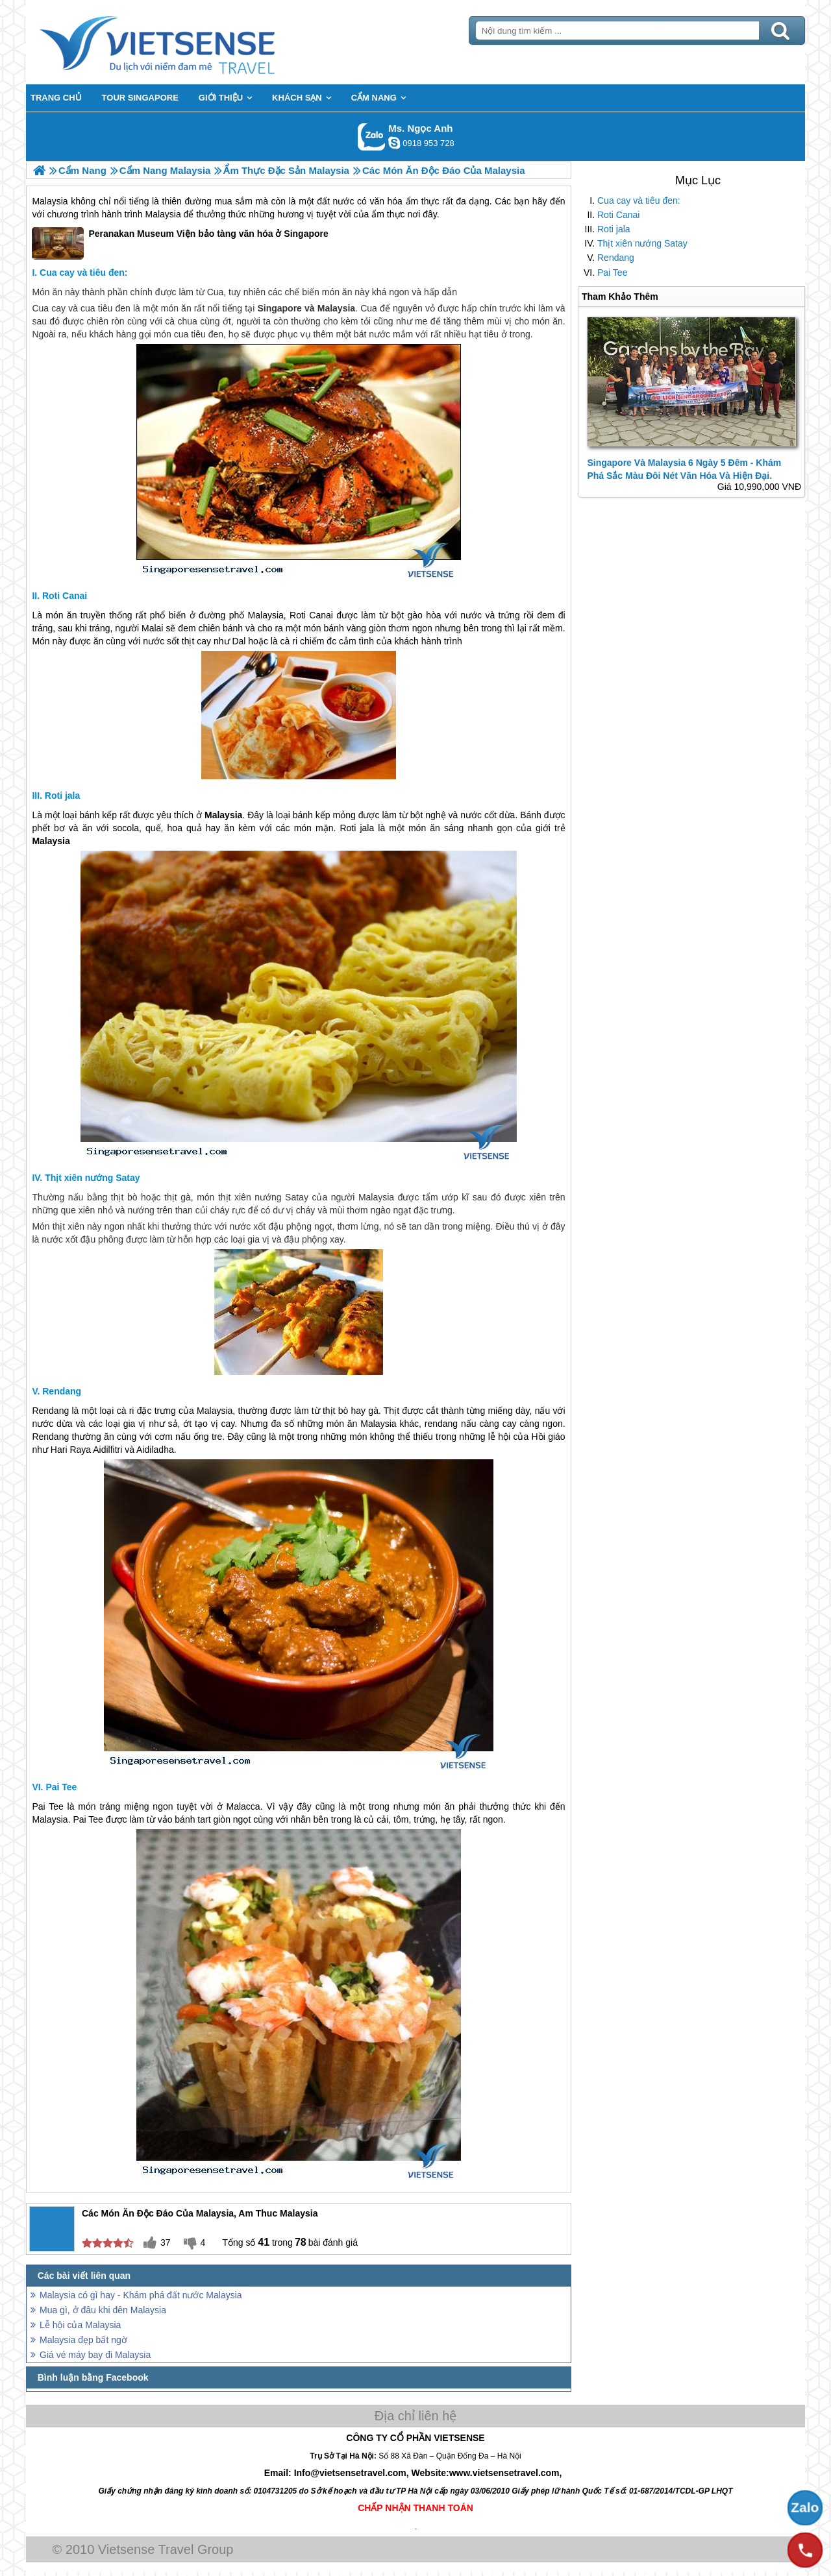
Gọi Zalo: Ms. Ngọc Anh (371, 136)
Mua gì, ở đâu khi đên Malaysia (103, 2310)
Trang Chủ (189, 42)
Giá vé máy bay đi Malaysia (95, 2355)
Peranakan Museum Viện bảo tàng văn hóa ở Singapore (180, 243)
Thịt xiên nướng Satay (642, 243)
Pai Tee (612, 272)
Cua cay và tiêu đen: (638, 200)
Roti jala (613, 229)
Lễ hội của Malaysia (80, 2325)
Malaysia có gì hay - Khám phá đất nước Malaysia (141, 2295)
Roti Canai (618, 215)
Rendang (615, 257)
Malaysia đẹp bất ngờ (83, 2340)
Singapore (279, 308)
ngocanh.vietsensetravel (394, 142)
